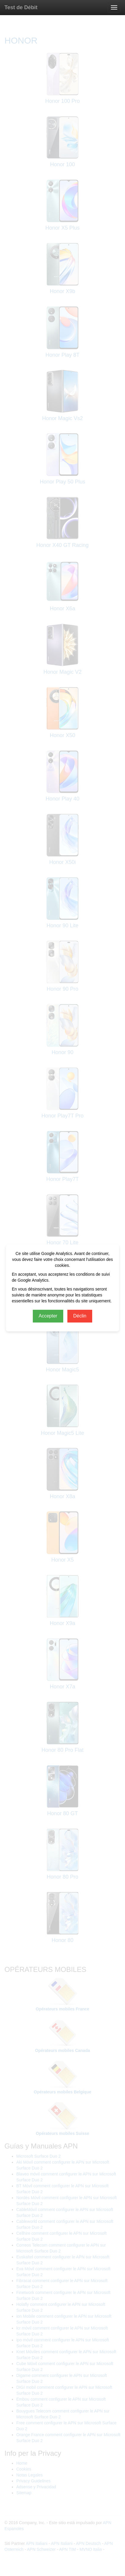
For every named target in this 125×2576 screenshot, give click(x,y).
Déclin (79, 1315)
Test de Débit (21, 7)
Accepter (48, 1315)
